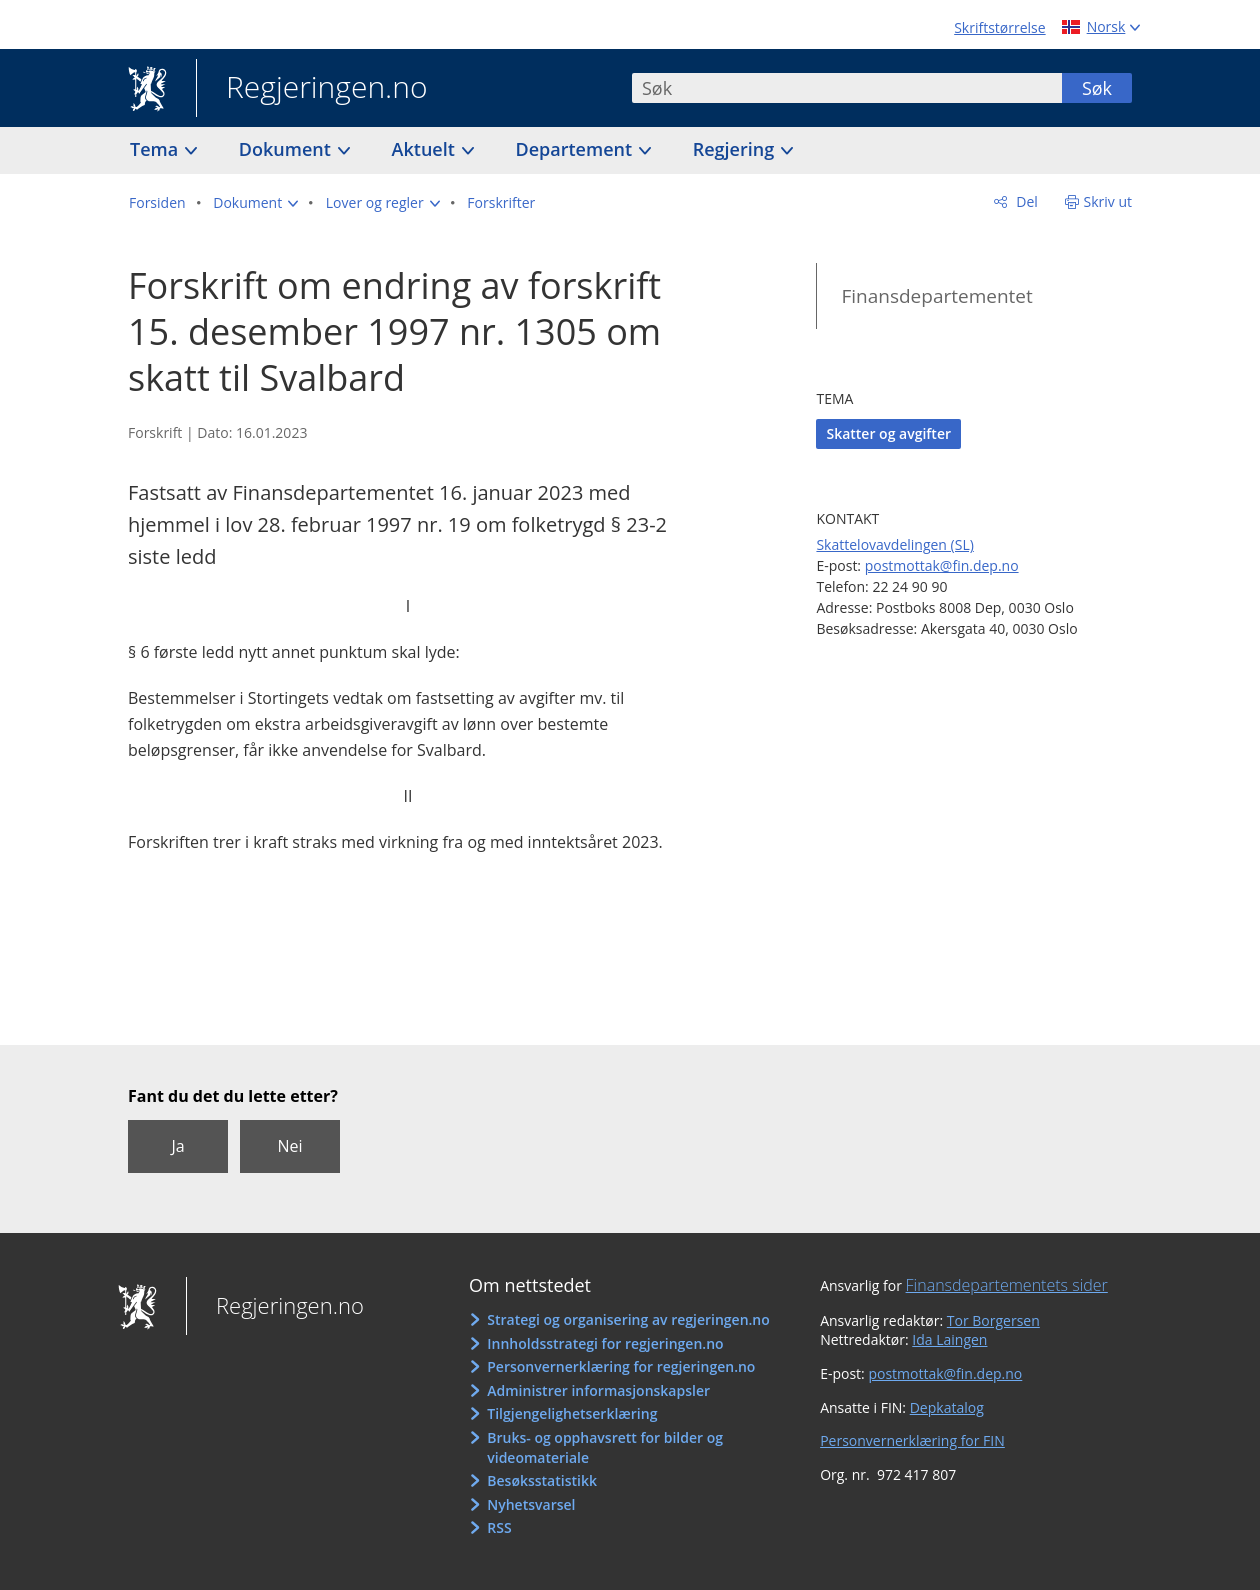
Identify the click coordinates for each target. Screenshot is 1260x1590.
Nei (289, 1146)
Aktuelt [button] (426, 149)
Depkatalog (947, 1407)
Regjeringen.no (312, 89)
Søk (1097, 88)
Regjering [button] (736, 149)
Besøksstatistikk (542, 1480)
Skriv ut (1108, 201)
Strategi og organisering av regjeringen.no (628, 1319)
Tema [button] (156, 149)
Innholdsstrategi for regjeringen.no (605, 1343)
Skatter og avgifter (888, 433)
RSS (499, 1527)
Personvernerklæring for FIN (912, 1440)
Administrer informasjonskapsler (598, 1390)
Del (1025, 201)
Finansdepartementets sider (1007, 1285)
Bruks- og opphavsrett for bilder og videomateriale (605, 1447)
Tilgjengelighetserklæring (572, 1413)
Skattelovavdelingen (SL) (894, 544)
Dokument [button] (287, 149)
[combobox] (847, 88)
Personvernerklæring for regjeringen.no (621, 1366)
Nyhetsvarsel (531, 1504)
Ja (177, 1146)
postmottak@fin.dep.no (942, 565)
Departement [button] (576, 149)
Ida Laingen (949, 1339)
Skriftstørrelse (999, 27)
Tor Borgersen (993, 1320)
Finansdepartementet (936, 296)
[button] (255, 203)
